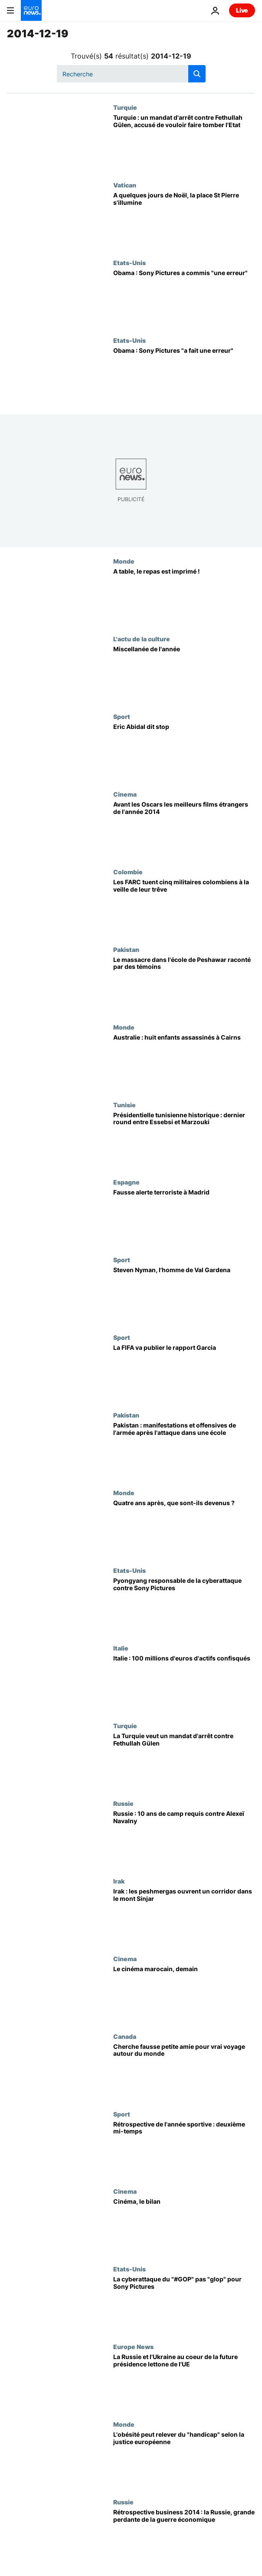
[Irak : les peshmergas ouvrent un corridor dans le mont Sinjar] (184, 1916)
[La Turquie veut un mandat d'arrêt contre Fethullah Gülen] (184, 1761)
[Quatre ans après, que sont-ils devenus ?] (184, 1528)
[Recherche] (131, 73)
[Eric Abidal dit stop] (184, 751)
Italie (120, 1647)
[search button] (197, 73)
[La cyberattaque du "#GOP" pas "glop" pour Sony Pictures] (184, 2304)
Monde (123, 561)
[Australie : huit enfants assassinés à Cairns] (184, 1062)
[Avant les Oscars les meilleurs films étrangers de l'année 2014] (184, 829)
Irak (118, 1880)
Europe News (133, 2346)
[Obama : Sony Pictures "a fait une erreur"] (184, 375)
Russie (123, 1803)
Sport (121, 716)
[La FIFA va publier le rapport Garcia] (184, 1372)
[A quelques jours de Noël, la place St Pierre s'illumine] (184, 220)
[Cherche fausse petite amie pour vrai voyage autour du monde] (184, 2071)
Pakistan (126, 949)
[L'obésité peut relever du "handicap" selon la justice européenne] (184, 2459)
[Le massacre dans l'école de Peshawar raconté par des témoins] (184, 984)
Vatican (124, 184)
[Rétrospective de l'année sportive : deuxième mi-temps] (184, 2149)
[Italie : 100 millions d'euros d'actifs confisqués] (184, 1683)
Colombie (128, 871)
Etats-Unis (129, 262)
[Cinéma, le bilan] (184, 2226)
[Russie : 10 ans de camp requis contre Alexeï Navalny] (184, 1838)
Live (242, 10)
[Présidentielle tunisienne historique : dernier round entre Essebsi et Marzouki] (184, 1140)
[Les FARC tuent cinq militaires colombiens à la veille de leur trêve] (184, 907)
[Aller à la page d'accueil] (31, 10)
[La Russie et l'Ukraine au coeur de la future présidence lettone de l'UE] (184, 2381)
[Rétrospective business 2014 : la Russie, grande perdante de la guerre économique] (184, 2537)
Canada (124, 2036)
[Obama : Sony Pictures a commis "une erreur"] (184, 297)
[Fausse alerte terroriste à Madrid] (184, 1217)
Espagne (126, 1181)
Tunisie (124, 1104)
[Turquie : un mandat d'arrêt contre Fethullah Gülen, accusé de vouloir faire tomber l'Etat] (184, 142)
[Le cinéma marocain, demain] (184, 1994)
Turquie (125, 107)
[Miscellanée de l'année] (184, 674)
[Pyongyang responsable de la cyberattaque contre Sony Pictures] (184, 1605)
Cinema (125, 794)
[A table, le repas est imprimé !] (184, 596)
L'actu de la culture (141, 638)
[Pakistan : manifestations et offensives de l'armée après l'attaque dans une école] (184, 1450)
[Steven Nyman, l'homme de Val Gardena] (184, 1295)
